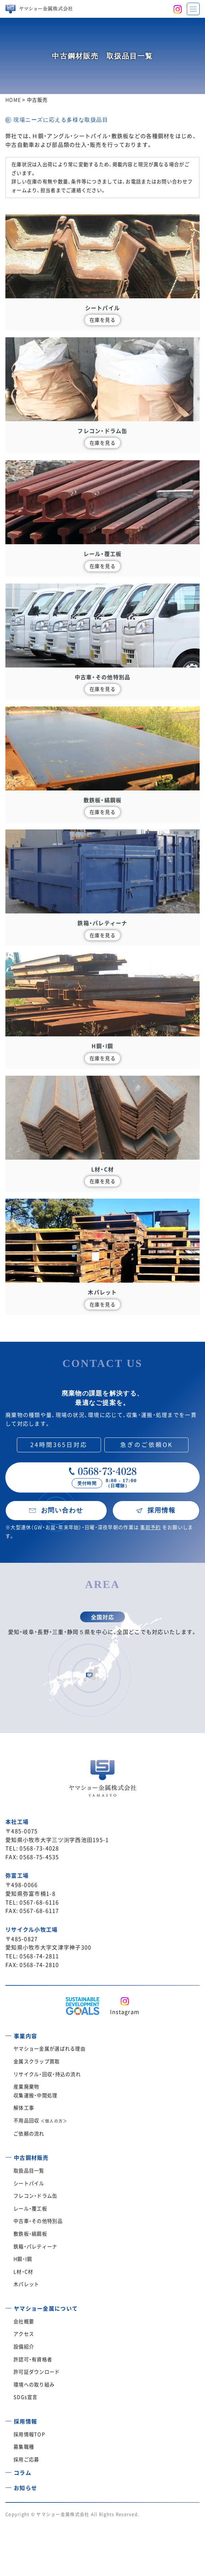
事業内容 (25, 2036)
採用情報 (25, 2421)
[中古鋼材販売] (8, 2155)
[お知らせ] (8, 2485)
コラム (22, 2472)
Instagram (125, 2012)
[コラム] (8, 2470)
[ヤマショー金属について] (8, 2306)
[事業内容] (8, 2033)
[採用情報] (8, 2419)
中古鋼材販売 (31, 2157)
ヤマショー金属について (46, 2308)
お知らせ (25, 2488)
